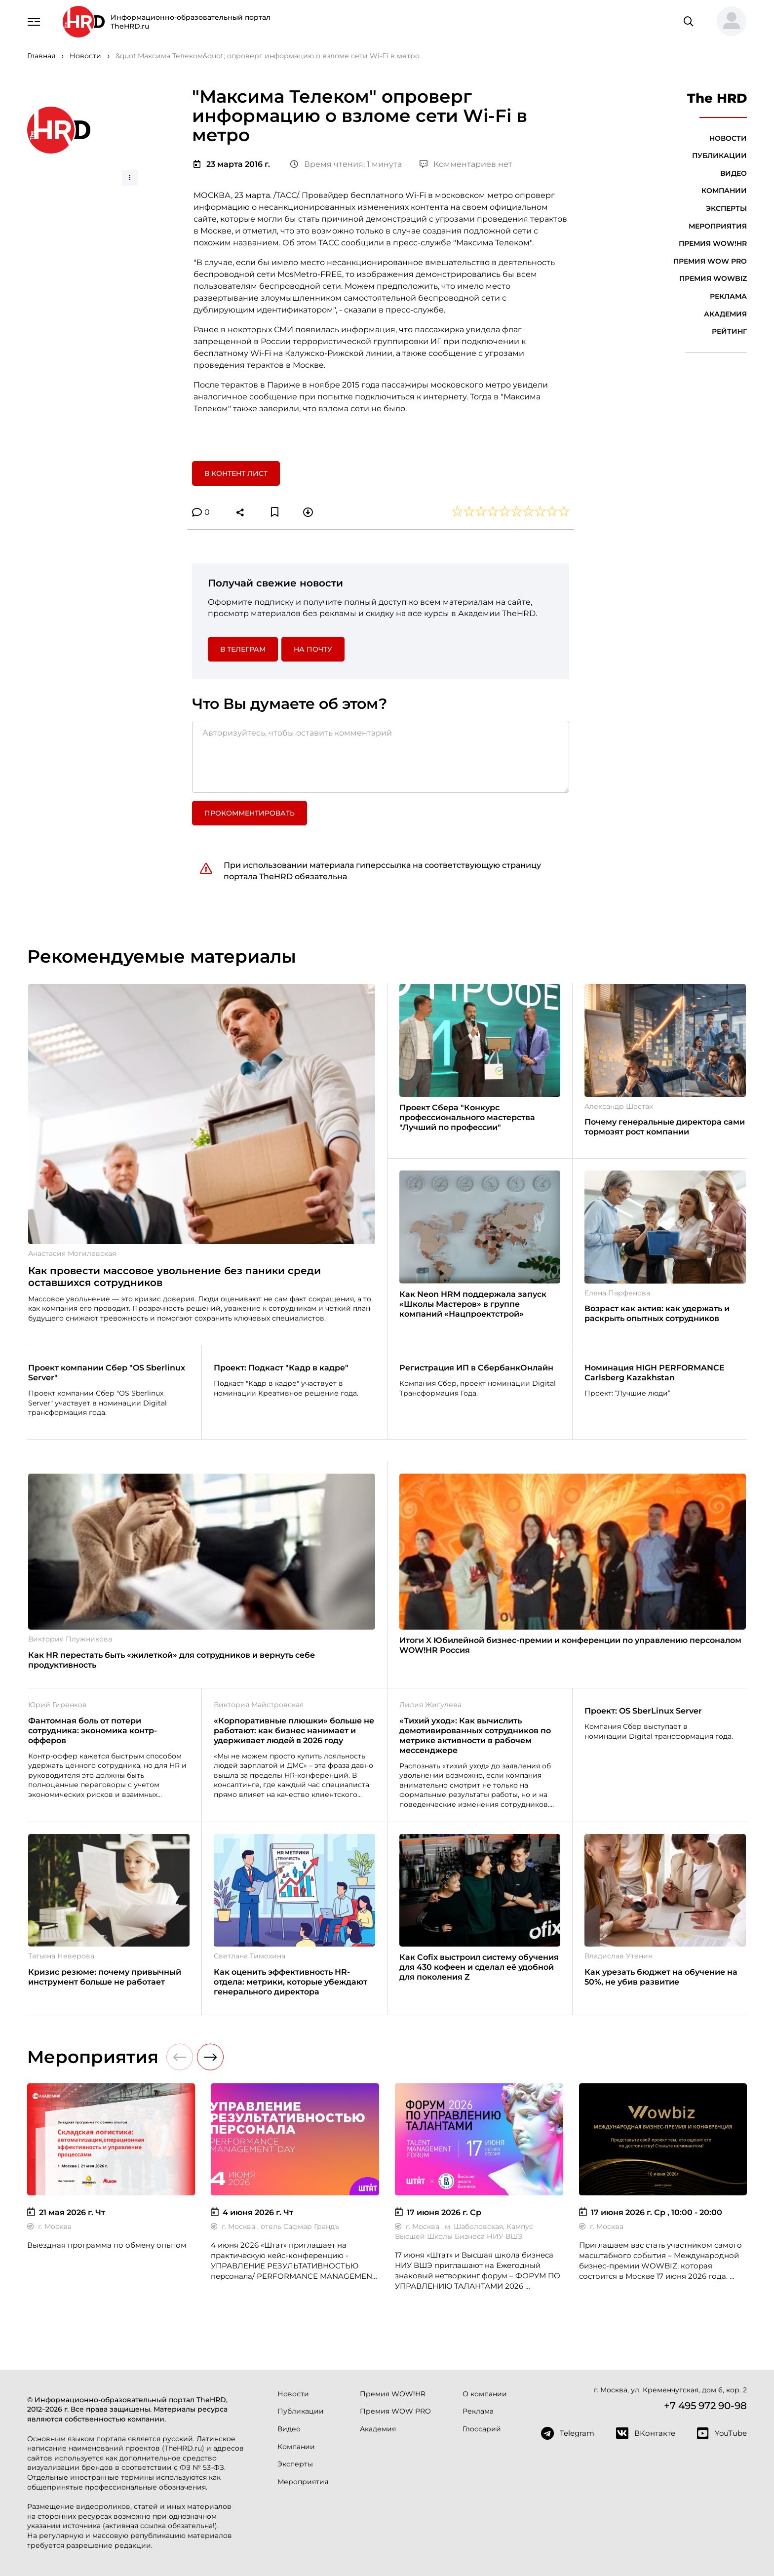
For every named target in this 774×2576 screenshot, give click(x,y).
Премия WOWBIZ (713, 278)
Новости (728, 138)
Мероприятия (718, 226)
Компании (724, 190)
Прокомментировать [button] (249, 813)
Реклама (728, 296)
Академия (725, 314)
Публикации (719, 155)
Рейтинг (729, 331)
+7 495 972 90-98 (705, 2406)
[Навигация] (34, 20)
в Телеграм (243, 649)
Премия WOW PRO (710, 261)
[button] (727, 22)
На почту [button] (313, 649)
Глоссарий (482, 2428)
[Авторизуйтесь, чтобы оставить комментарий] (380, 757)
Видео (733, 173)
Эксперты (726, 208)
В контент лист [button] (236, 473)
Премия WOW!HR (713, 243)
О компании (485, 2393)
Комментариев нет (466, 164)
